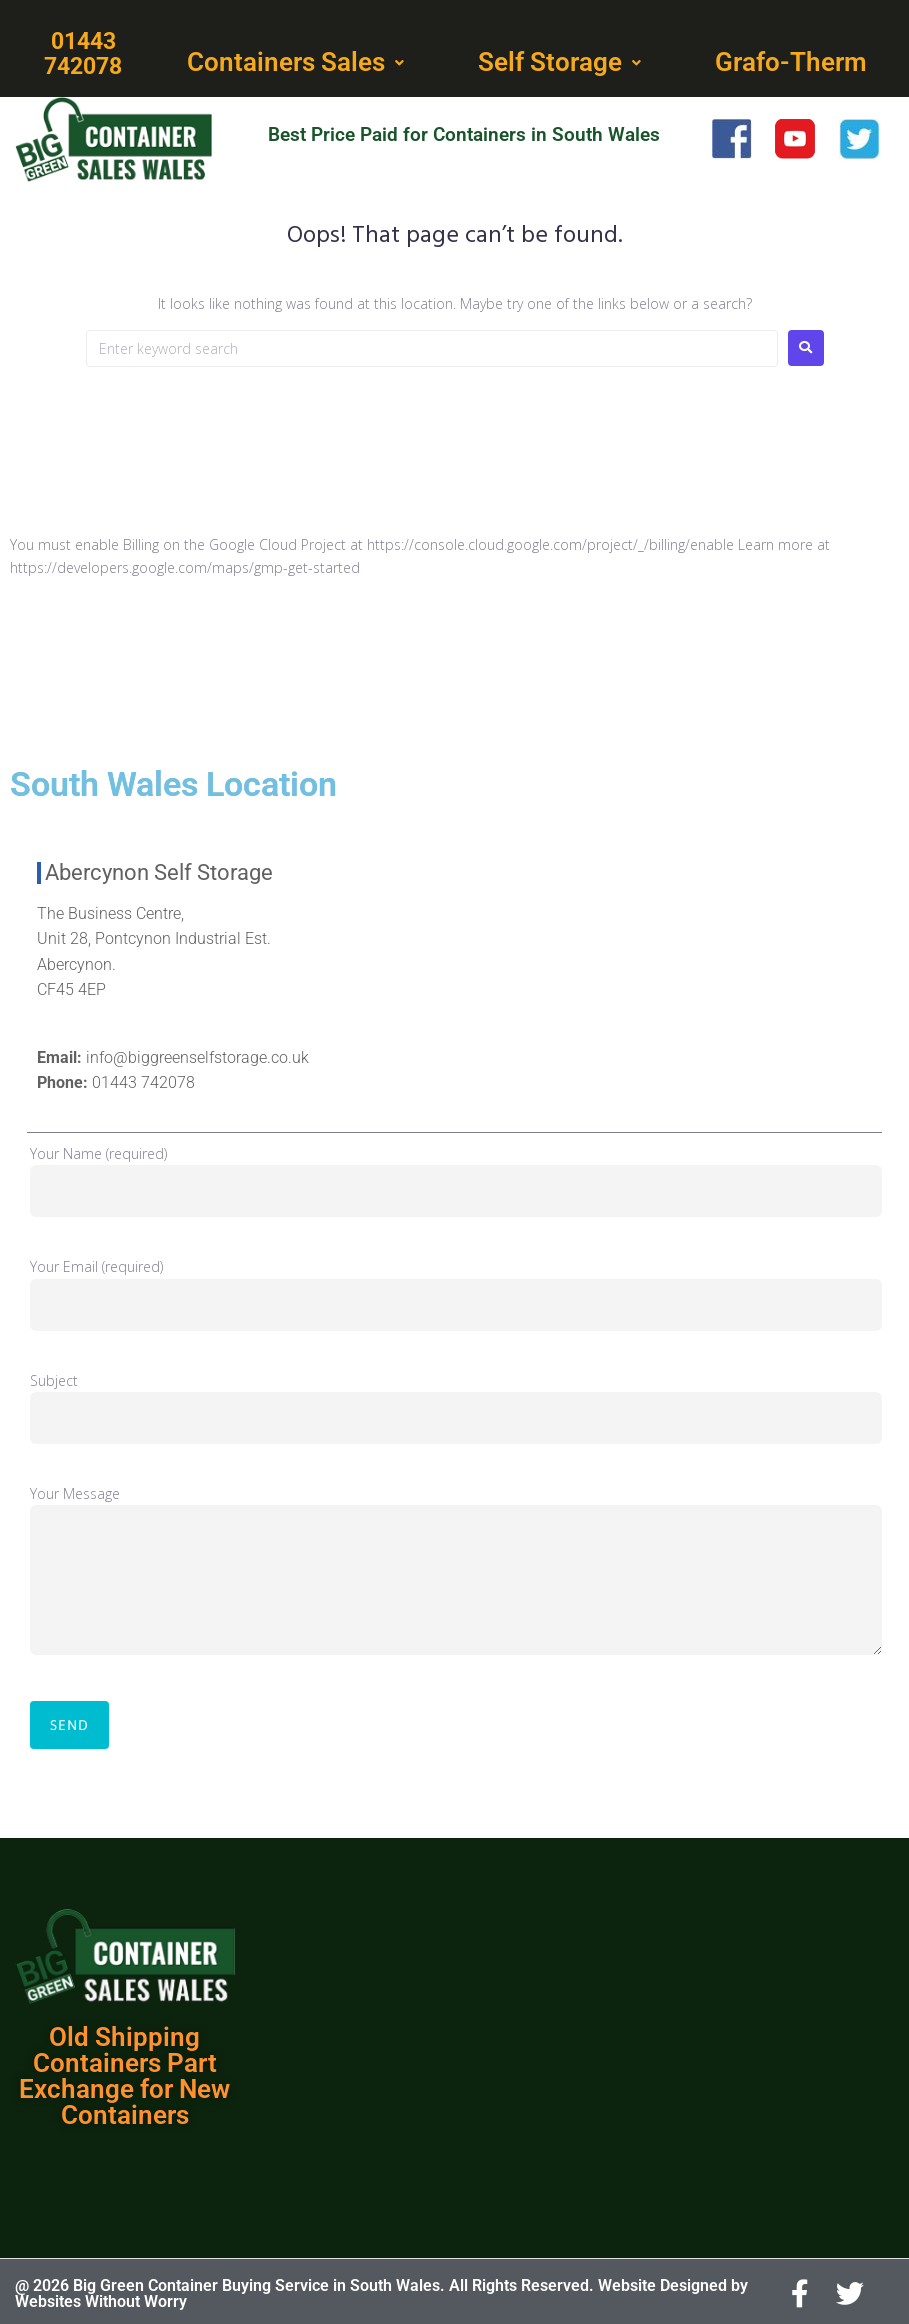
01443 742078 (143, 1079)
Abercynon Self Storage (159, 869)
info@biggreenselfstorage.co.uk (197, 1054)
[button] (297, 62)
